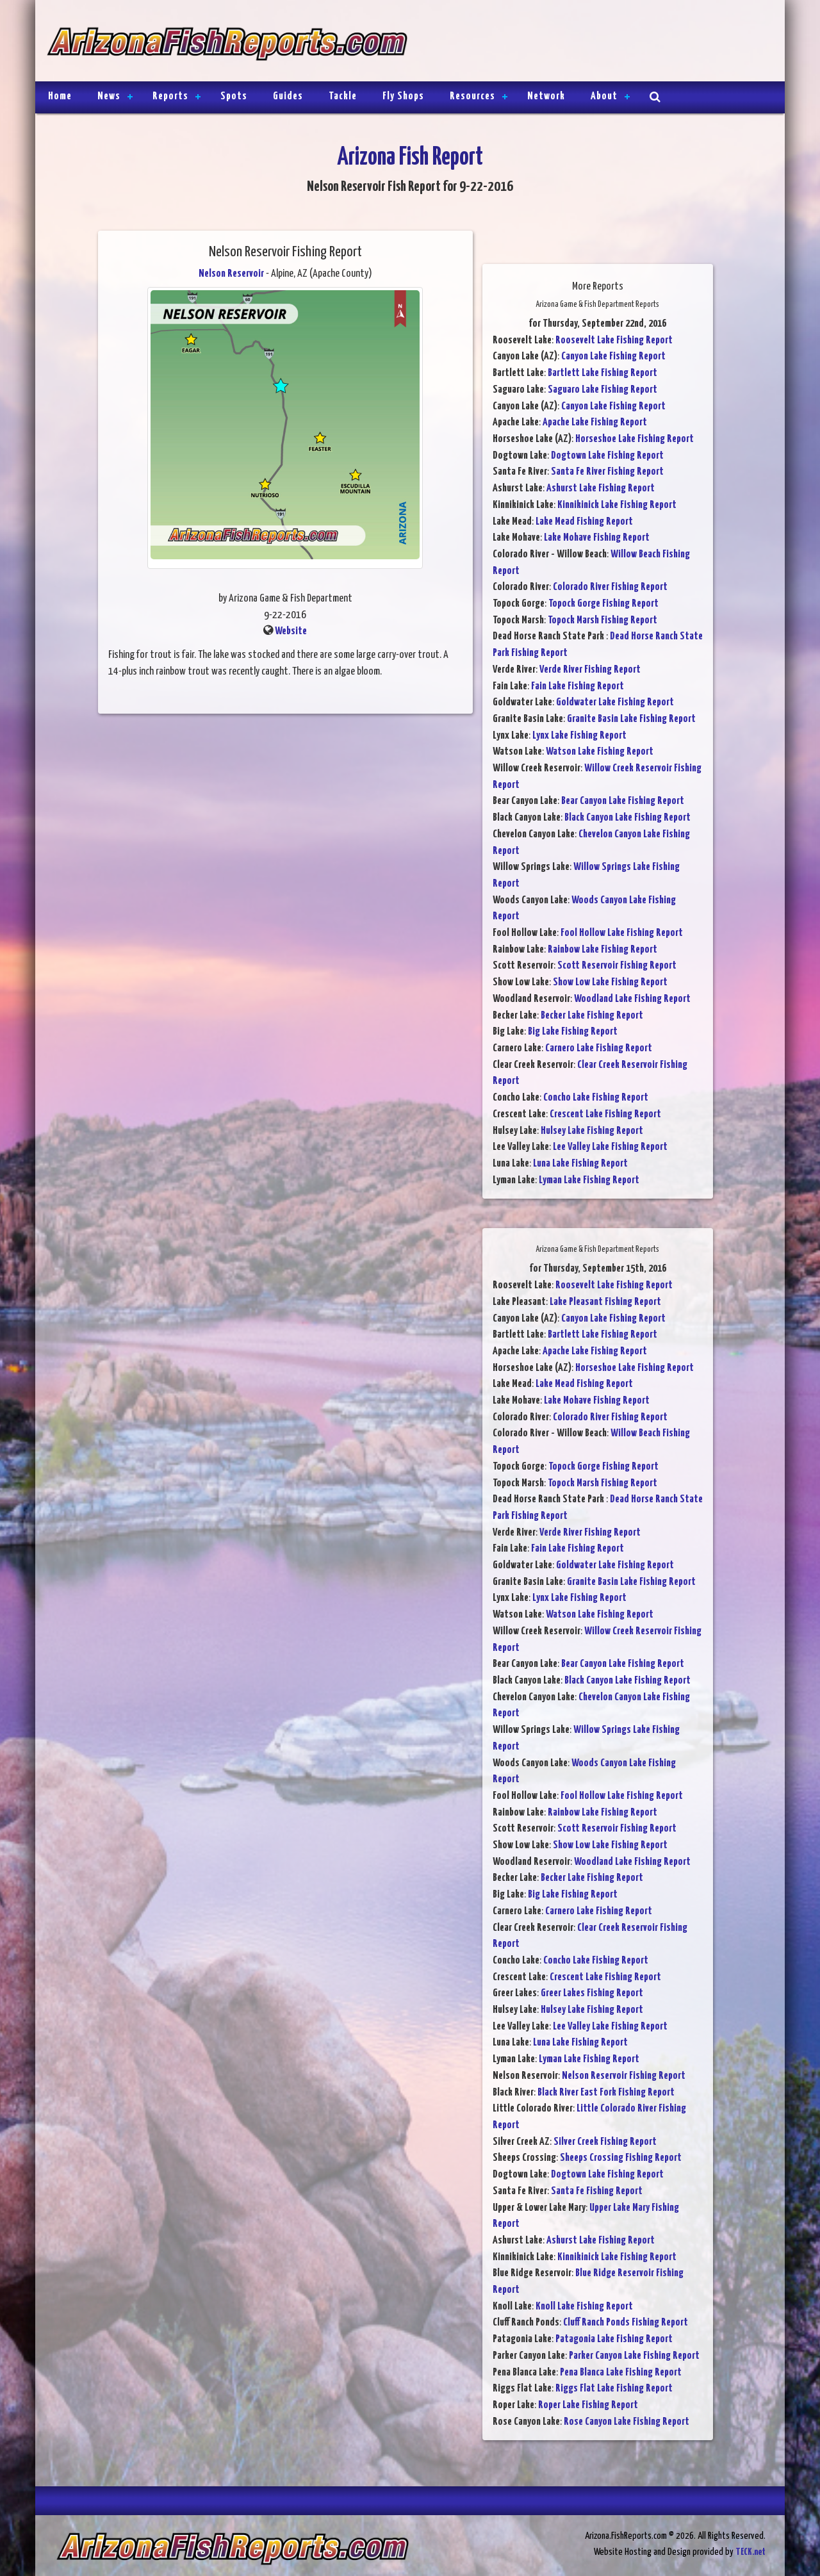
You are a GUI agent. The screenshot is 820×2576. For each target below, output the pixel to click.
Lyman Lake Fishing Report (589, 1180)
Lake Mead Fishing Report (584, 521)
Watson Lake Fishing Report (599, 751)
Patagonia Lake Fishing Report (614, 2339)
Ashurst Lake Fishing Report (600, 488)
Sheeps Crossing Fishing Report (621, 2158)
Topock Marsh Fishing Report (602, 620)
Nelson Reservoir (231, 273)
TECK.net (750, 2552)
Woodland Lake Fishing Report (632, 999)
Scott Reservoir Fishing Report (616, 965)
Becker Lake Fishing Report (592, 1015)
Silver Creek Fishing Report (605, 2142)
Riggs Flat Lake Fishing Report (614, 2388)
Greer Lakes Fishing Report (592, 1993)
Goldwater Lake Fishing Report (615, 702)
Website (291, 631)
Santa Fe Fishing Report (597, 2191)
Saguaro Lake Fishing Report (602, 389)
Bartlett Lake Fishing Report (602, 373)
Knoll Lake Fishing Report (584, 2306)
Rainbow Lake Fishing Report (602, 949)
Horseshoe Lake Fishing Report (634, 439)
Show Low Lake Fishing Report (610, 982)
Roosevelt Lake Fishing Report (614, 340)
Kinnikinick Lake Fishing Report (616, 505)
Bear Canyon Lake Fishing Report (622, 801)
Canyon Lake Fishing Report (613, 356)
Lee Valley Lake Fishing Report (610, 1147)
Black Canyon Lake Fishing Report (627, 817)
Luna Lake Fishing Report (580, 1163)
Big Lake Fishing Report (573, 1031)
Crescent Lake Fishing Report (605, 1114)
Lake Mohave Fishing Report (597, 537)
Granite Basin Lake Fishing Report (631, 719)
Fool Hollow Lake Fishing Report (622, 933)
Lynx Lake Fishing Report (579, 735)
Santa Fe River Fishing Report (607, 471)
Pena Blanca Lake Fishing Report (621, 2372)
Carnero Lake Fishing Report (598, 1048)
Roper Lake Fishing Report (588, 2405)
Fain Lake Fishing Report (577, 686)
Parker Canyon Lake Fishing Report (634, 2355)
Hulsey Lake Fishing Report (592, 1131)
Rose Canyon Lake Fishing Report (626, 2421)
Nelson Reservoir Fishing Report (623, 2076)
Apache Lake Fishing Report (595, 422)
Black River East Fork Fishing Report (606, 2092)
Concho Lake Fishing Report (595, 1097)
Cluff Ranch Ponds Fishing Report (625, 2322)
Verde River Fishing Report (590, 669)
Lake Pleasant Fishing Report (605, 1302)
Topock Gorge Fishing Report (603, 603)
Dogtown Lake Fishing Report (607, 455)
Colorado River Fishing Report (610, 587)
